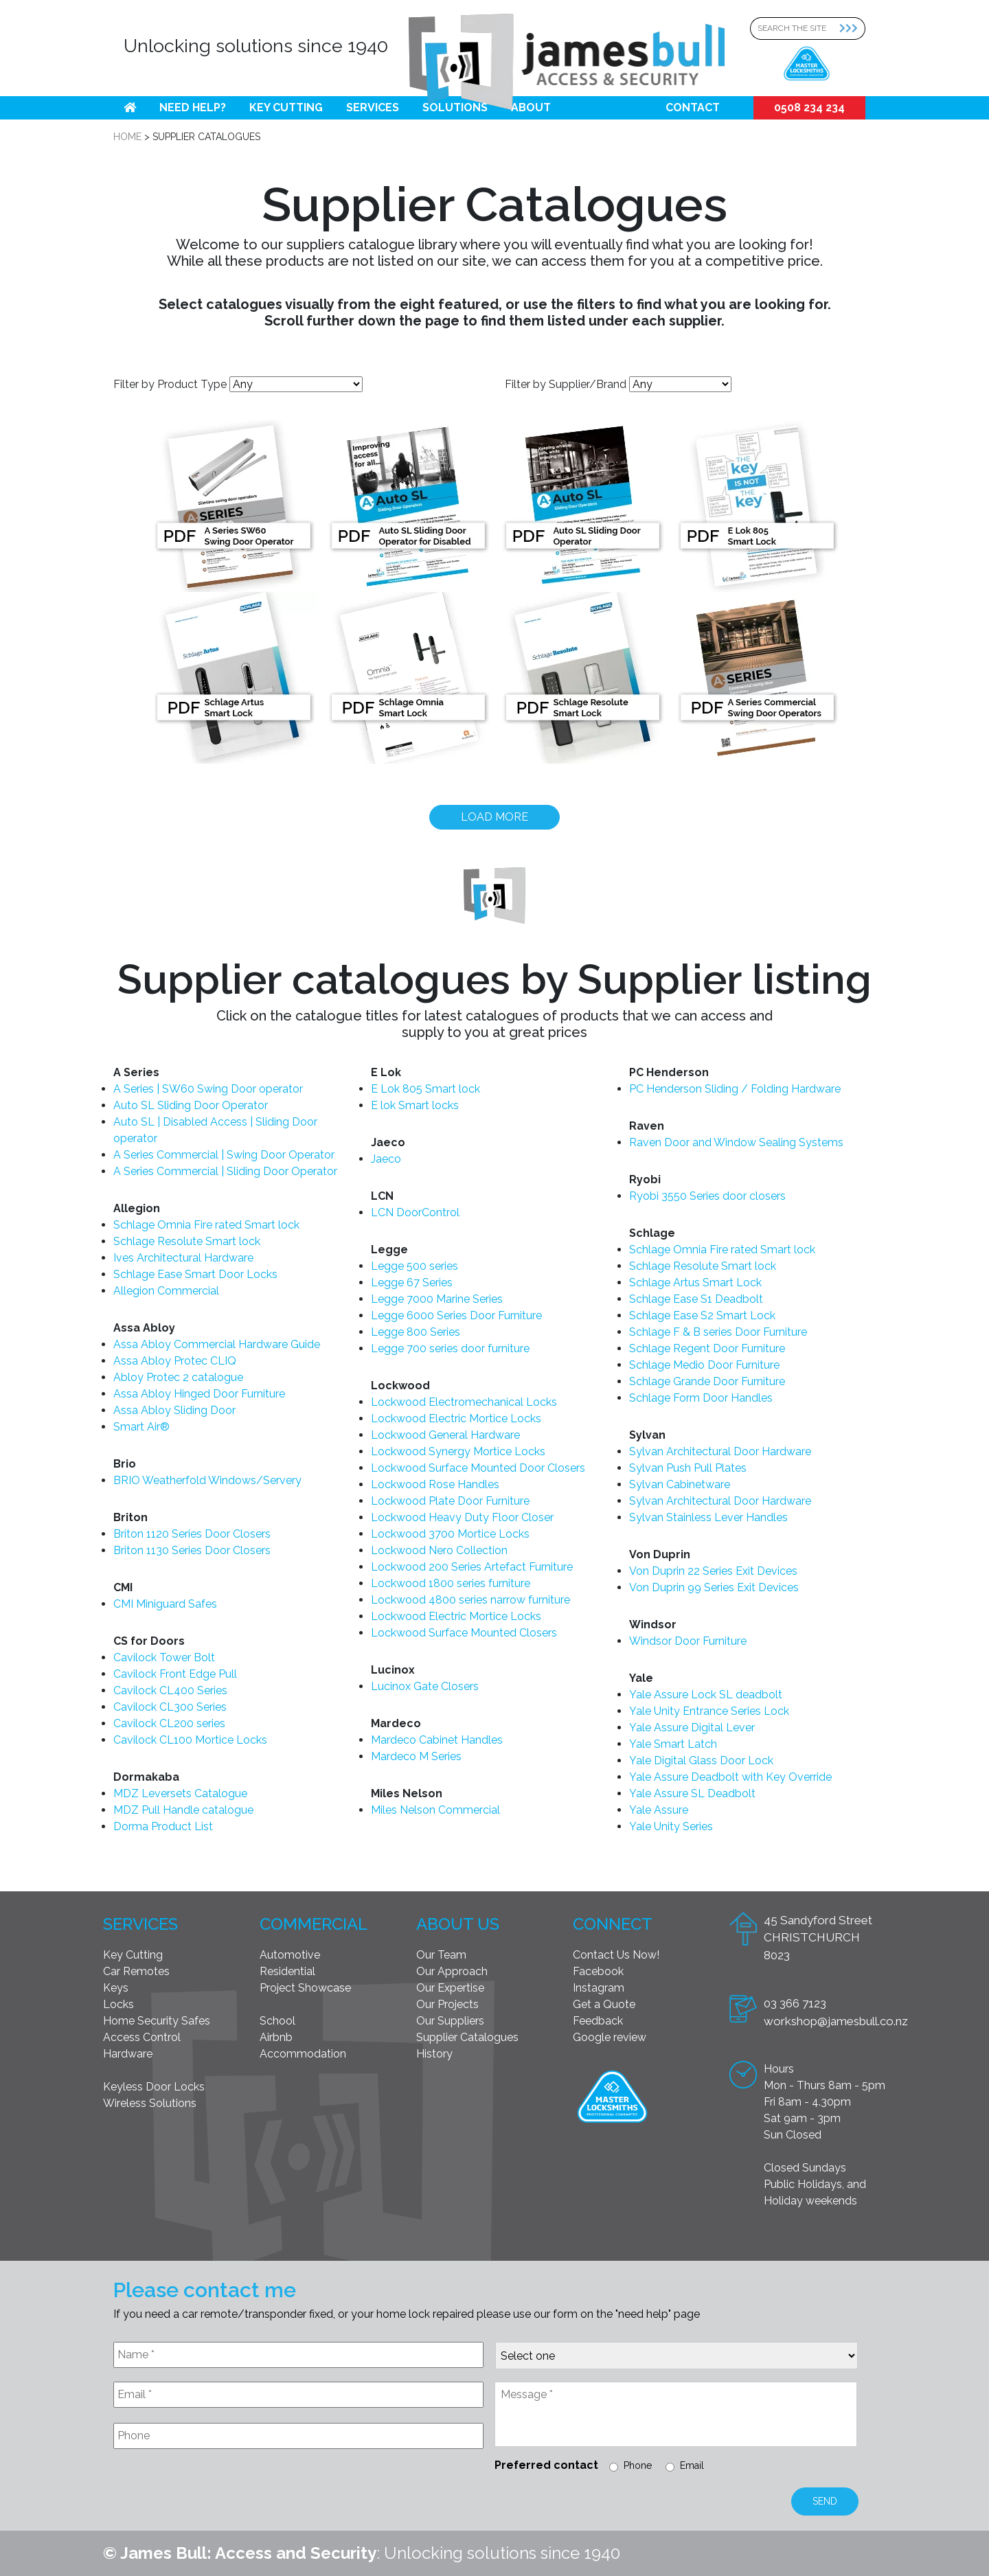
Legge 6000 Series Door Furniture (456, 1315)
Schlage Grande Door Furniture (707, 1381)
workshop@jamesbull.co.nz (836, 2021)
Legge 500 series (414, 1266)
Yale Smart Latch (673, 1744)
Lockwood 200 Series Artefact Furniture (472, 1566)
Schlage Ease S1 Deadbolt (696, 1299)
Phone (638, 2465)
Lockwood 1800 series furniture (450, 1583)
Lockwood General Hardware (445, 1434)
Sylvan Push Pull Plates (688, 1467)
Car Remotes (136, 1971)
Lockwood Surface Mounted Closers (464, 1632)
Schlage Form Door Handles (701, 1397)
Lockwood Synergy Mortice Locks (458, 1451)
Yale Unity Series (671, 1826)
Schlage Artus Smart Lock (695, 1282)
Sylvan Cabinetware (679, 1484)
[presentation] (217, 2493)
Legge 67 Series (412, 1282)
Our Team (441, 1954)
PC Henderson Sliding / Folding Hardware (735, 1088)
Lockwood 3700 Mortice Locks (450, 1533)
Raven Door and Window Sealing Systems (736, 1142)
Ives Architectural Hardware (183, 1257)
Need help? (192, 107)
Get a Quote (604, 2004)
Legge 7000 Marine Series (437, 1299)
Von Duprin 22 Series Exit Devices (713, 1570)
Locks (118, 2004)
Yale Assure (658, 1809)
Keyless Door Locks (154, 2086)
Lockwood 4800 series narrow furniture (470, 1599)
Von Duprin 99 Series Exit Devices (714, 1587)
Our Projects (447, 2004)
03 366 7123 (795, 2003)
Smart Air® (141, 1426)
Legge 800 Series (415, 1331)
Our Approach (452, 1971)
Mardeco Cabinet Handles (437, 1739)
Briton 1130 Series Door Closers (192, 1550)
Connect (612, 1924)
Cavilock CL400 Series (170, 1690)
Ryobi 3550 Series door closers (707, 1195)
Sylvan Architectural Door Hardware (720, 1451)
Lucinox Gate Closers (425, 1686)
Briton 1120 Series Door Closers (192, 1533)
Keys (115, 1987)
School (277, 2020)
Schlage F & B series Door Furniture (718, 1331)
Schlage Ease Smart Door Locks (195, 1274)
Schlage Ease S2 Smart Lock (702, 1315)
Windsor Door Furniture (688, 1641)
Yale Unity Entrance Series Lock (709, 1711)
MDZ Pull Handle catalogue (183, 1809)
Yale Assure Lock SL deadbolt (705, 1694)
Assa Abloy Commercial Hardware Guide (216, 1344)
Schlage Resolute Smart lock (186, 1241)
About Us (457, 1924)
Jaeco (386, 1158)
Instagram (598, 1987)
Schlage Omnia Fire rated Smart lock (206, 1224)
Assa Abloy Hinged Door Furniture (199, 1393)
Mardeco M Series (416, 1756)
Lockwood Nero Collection (439, 1550)
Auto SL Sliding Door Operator (190, 1105)
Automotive (290, 1954)
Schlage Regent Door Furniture (707, 1348)
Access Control (142, 2037)
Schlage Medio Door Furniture (704, 1364)
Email (692, 2465)
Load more (494, 816)
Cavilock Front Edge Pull (175, 1673)
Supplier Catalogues (467, 2037)
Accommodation (303, 2053)
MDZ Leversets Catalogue (180, 1793)
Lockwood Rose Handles (435, 1484)
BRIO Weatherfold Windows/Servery (207, 1480)
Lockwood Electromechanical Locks (464, 1402)
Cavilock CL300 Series (170, 1706)
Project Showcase (305, 1987)
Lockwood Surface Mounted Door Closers (478, 1467)
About (531, 107)
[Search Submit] (852, 28)
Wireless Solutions (149, 2103)
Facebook (598, 1971)
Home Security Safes (156, 2020)
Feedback (598, 2020)
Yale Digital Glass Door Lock (701, 1760)
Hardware (127, 2053)
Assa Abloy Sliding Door (174, 1410)
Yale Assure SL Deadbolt (692, 1793)
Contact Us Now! (616, 1954)
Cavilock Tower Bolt (164, 1657)
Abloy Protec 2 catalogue (178, 1377)
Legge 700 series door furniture (450, 1348)
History (434, 2053)
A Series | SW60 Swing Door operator (208, 1088)
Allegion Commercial (166, 1290)
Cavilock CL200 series (169, 1723)
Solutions (455, 107)
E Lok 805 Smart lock (425, 1088)
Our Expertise (450, 1987)
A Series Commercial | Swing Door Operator (223, 1154)
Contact (693, 107)
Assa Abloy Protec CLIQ (174, 1360)
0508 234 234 (809, 107)
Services (372, 107)
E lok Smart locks (415, 1105)
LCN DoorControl (415, 1212)
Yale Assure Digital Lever (692, 1727)
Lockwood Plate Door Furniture (450, 1500)
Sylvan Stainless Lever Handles (708, 1517)
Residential (287, 1971)
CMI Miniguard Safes (165, 1603)
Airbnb (276, 2037)
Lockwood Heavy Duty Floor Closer (462, 1517)
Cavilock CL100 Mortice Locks (190, 1739)
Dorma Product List (163, 1826)
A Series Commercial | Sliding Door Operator (225, 1171)
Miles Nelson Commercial (435, 1809)
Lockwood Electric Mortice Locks (456, 1418)
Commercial (313, 1924)
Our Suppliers (450, 2020)
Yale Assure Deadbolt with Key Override (730, 1776)
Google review (609, 2037)
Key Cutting (286, 107)
